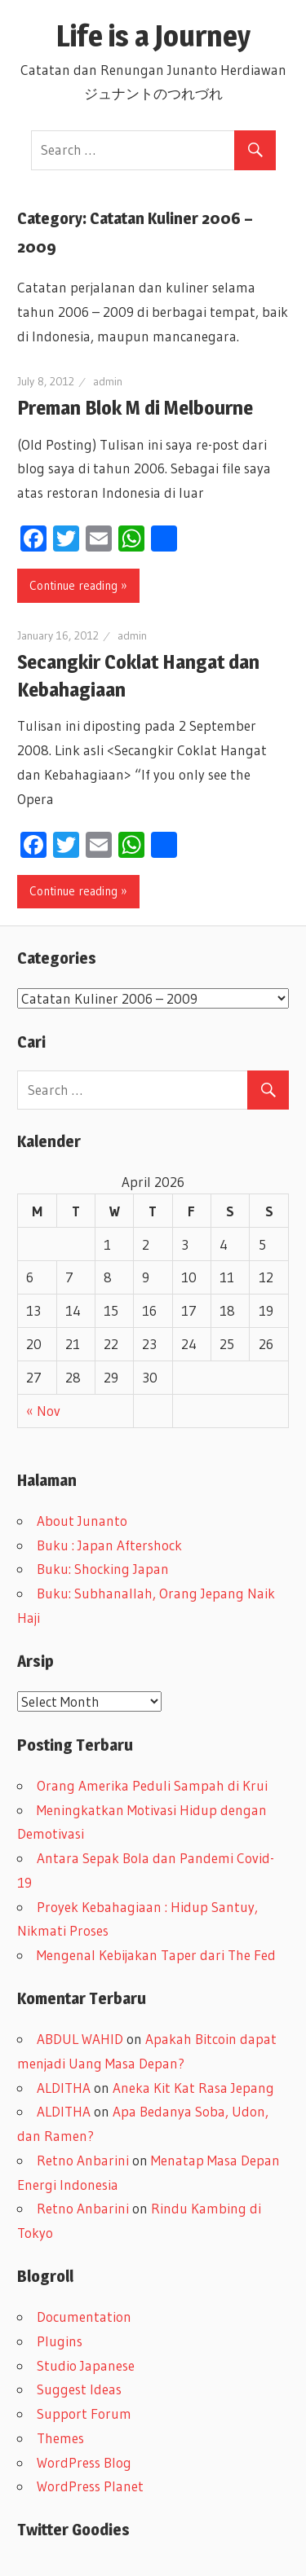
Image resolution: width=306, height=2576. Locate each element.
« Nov (43, 1410)
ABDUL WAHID (80, 2038)
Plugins (59, 2341)
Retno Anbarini (83, 2160)
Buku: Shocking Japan (103, 1568)
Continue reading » (78, 585)
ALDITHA (64, 2087)
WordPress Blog (84, 2462)
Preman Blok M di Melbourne (135, 408)
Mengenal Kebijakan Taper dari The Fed (156, 1954)
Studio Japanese (86, 2365)
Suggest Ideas (79, 2389)
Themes (60, 2437)
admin (107, 381)
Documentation (84, 2316)
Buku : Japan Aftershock (109, 1545)
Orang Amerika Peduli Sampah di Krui (152, 1785)
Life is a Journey (168, 36)
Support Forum (84, 2413)
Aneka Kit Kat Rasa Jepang (193, 2087)
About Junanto (82, 1520)
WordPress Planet (90, 2486)
